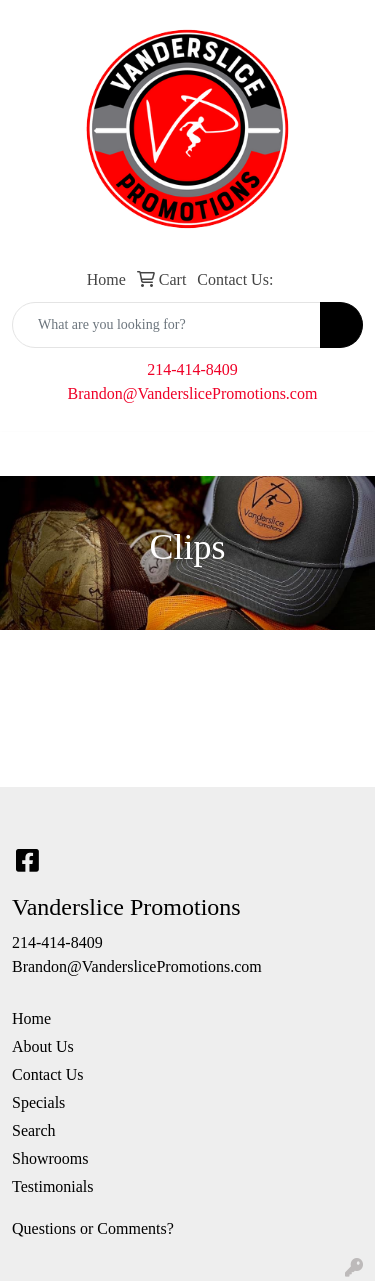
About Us (43, 1046)
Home (31, 1018)
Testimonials (53, 1186)
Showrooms (50, 1158)
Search (34, 1130)
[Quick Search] (166, 325)
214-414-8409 (192, 369)
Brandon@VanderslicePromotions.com (193, 393)
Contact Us (48, 1074)
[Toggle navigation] (31, 454)
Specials (38, 1102)
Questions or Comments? (93, 1228)
